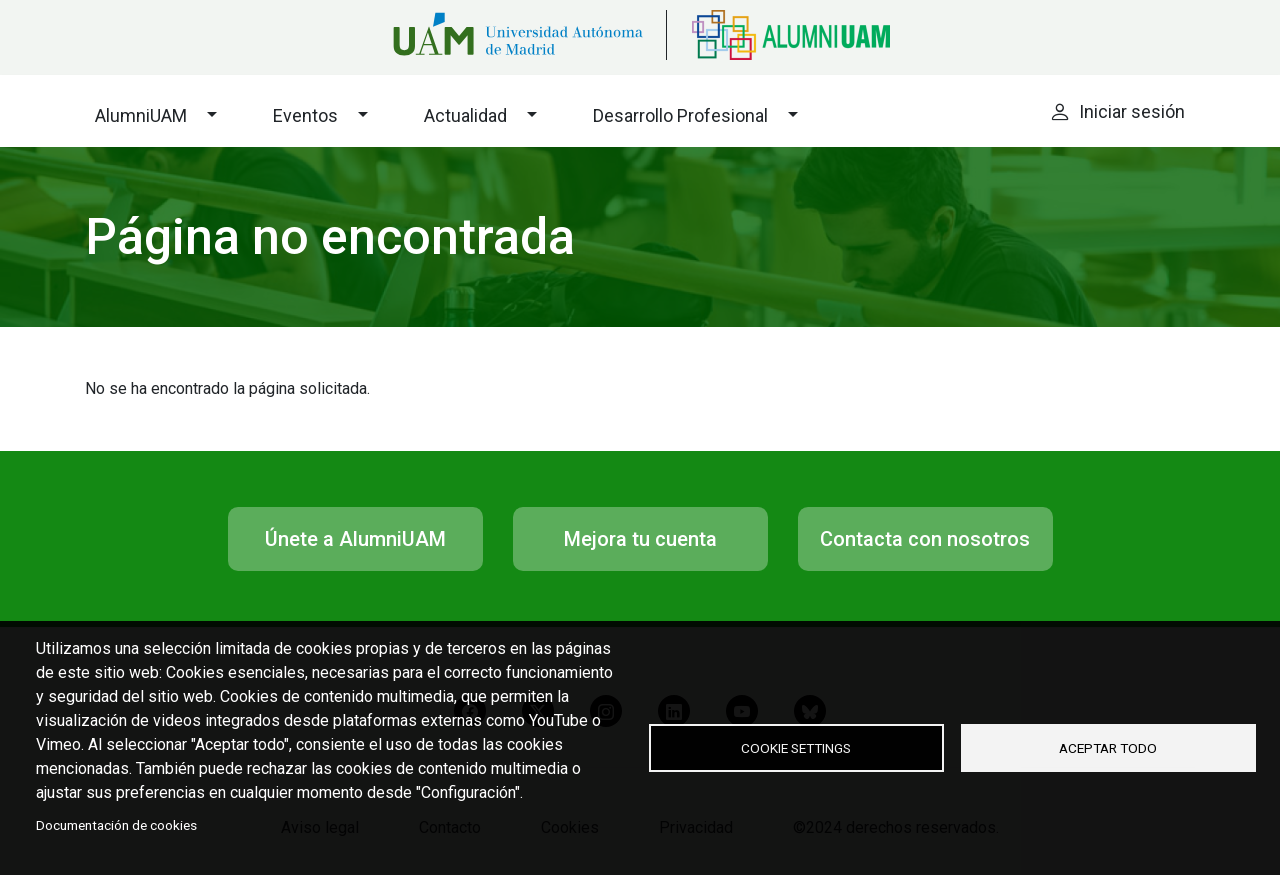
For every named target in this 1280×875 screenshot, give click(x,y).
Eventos (305, 115)
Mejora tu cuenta (640, 539)
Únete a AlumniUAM (355, 539)
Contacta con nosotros (925, 539)
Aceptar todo (1108, 748)
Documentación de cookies (116, 825)
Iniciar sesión (1132, 111)
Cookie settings (796, 748)
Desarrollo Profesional (680, 115)
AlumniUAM (141, 115)
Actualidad (465, 115)
